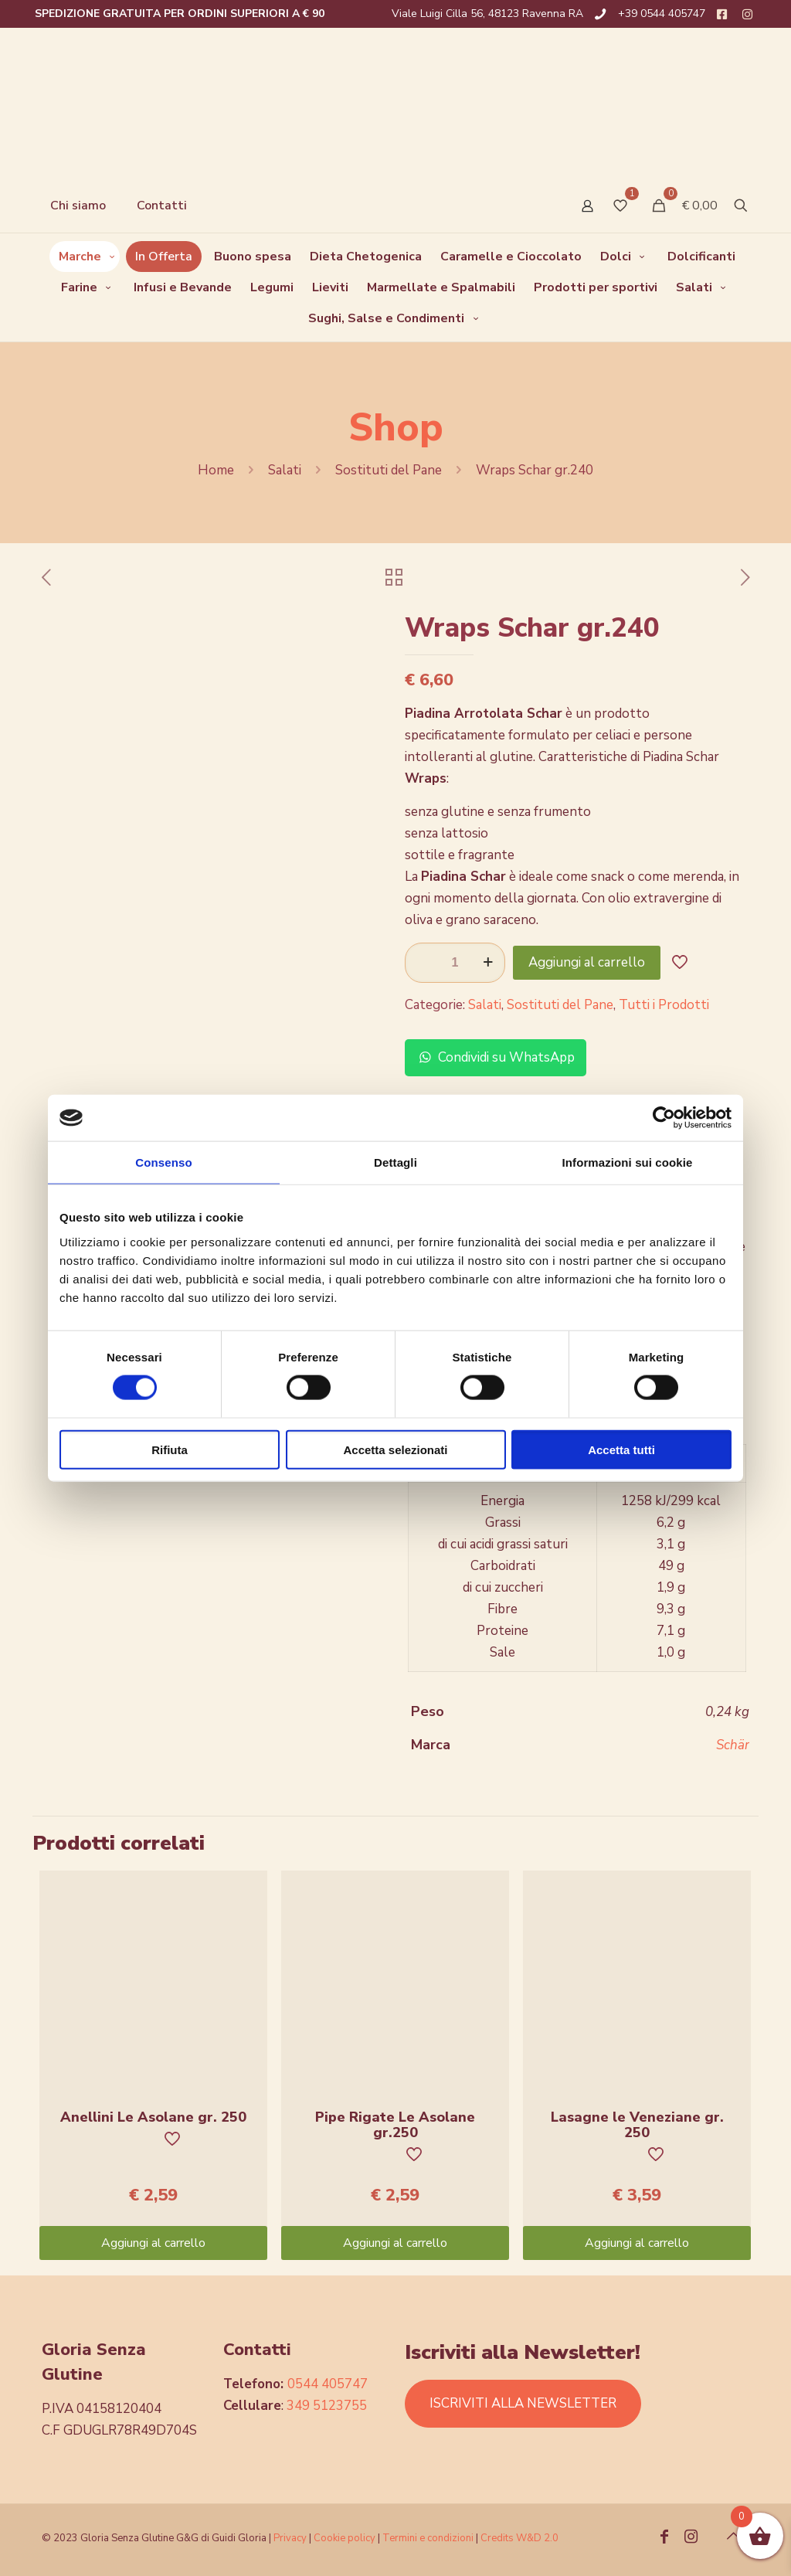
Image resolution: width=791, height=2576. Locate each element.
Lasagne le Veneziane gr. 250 (637, 2125)
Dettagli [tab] (395, 1162)
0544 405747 (327, 2384)
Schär (732, 1745)
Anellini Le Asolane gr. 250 (153, 2117)
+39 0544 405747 (661, 13)
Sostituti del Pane (388, 470)
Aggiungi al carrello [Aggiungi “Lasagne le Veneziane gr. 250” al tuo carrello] (637, 2242)
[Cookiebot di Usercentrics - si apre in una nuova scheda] (664, 1118)
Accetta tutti (621, 1449)
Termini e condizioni (428, 2538)
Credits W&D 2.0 (519, 2538)
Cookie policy (346, 2538)
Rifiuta (169, 1449)
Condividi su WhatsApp (495, 1057)
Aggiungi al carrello (586, 962)
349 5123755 (327, 2406)
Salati (284, 470)
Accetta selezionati (395, 1449)
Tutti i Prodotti (664, 1005)
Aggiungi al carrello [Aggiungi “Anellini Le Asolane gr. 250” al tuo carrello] (153, 2242)
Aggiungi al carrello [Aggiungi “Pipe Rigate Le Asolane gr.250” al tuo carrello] (395, 2242)
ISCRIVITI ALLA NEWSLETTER (522, 2403)
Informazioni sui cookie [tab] (627, 1162)
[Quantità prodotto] (455, 963)
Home (216, 470)
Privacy (290, 2538)
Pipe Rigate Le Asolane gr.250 (395, 2125)
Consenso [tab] (163, 1162)
